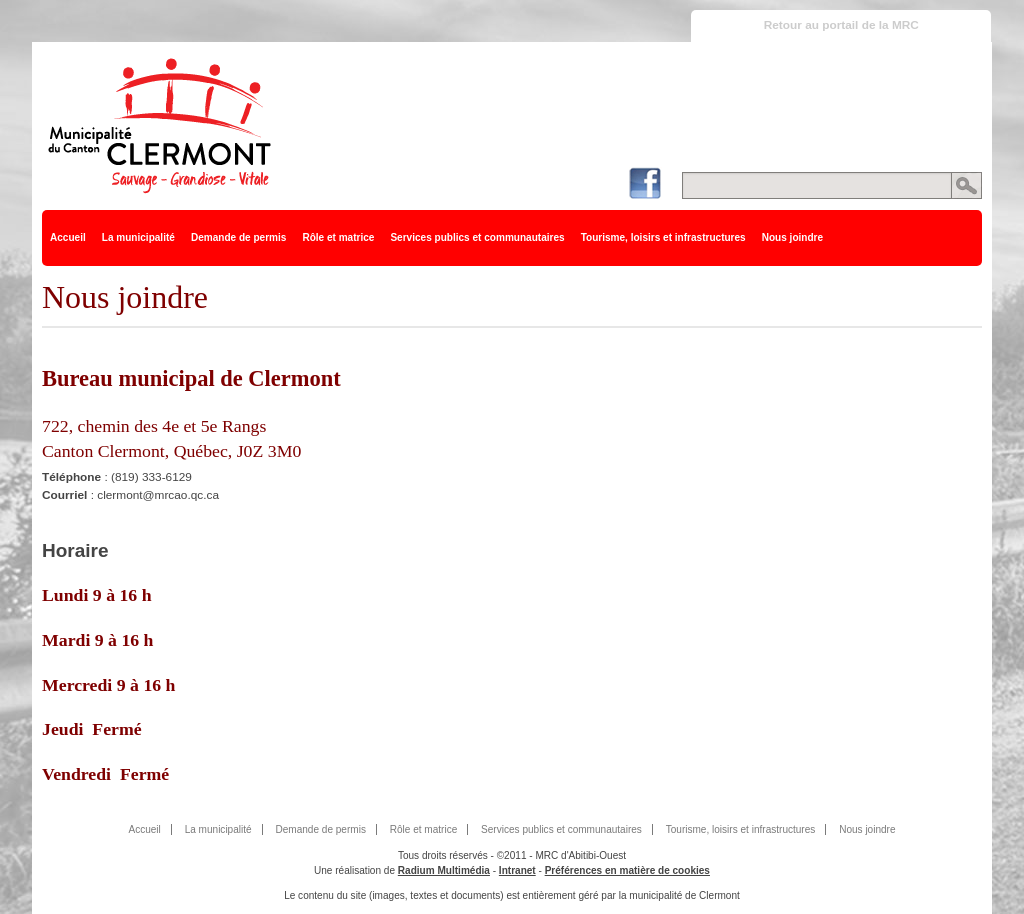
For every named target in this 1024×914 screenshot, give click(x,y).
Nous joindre (792, 237)
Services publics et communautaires (477, 237)
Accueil (68, 237)
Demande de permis (238, 237)
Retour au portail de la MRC (841, 25)
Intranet (517, 870)
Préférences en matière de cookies (627, 870)
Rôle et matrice (338, 237)
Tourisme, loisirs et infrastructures (663, 237)
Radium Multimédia (444, 870)
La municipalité (138, 237)
